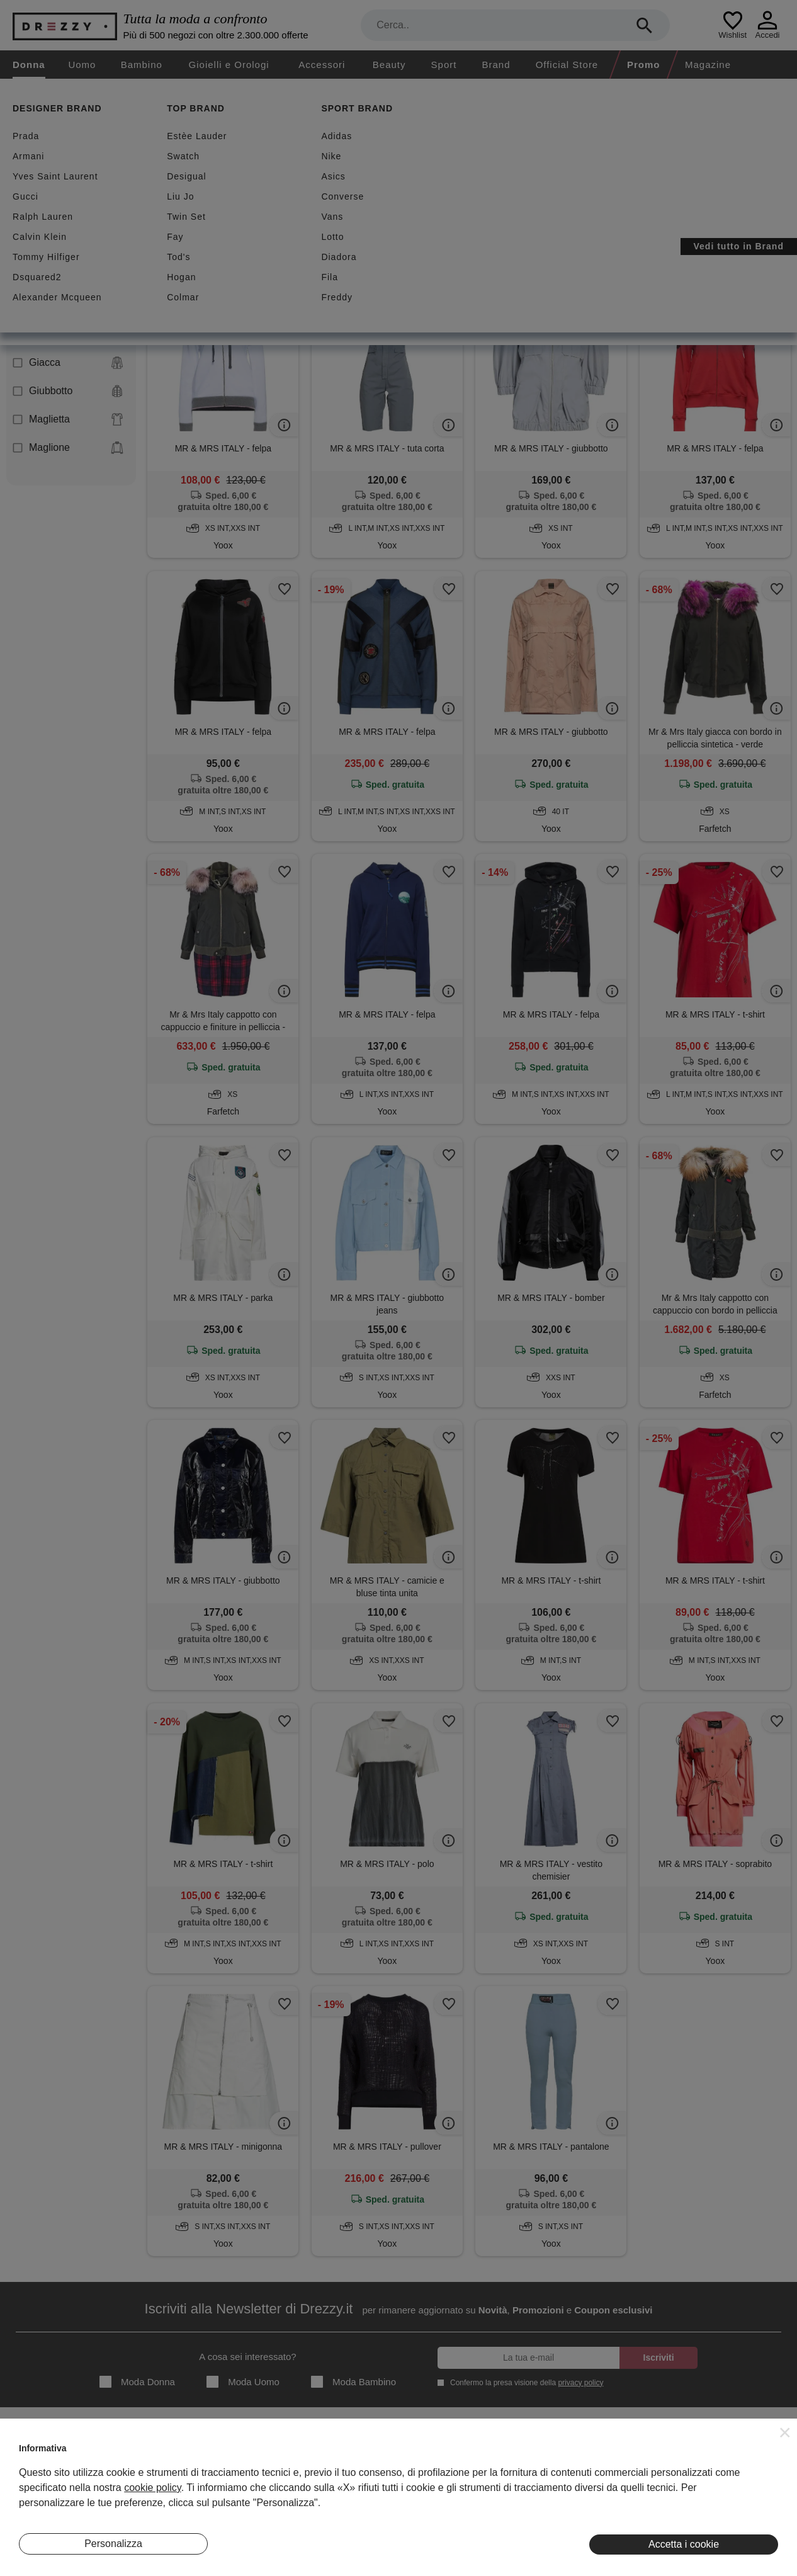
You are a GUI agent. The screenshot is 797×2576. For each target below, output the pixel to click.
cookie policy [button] (152, 2487)
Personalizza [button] (113, 2543)
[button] (785, 2432)
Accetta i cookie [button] (683, 2544)
